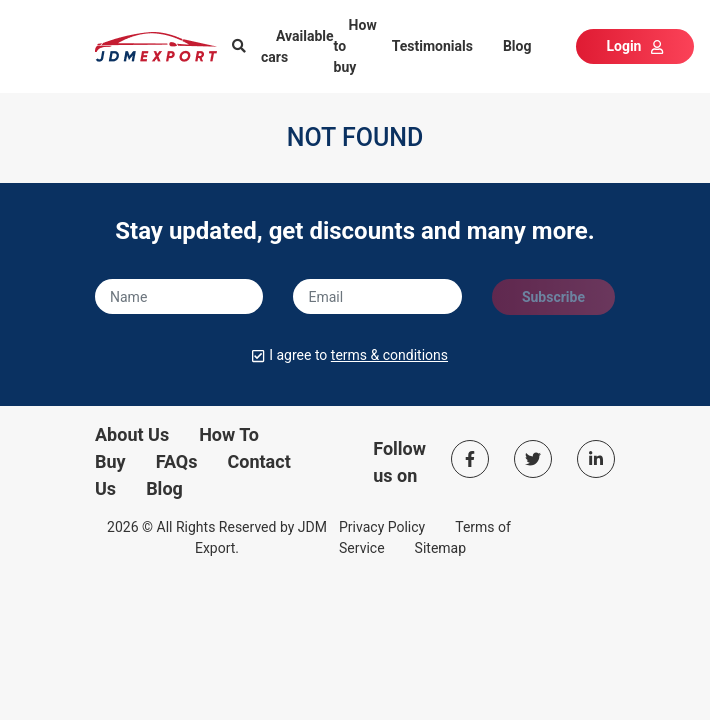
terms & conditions (389, 355)
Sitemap (440, 548)
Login (634, 46)
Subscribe (553, 297)
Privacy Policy (382, 527)
